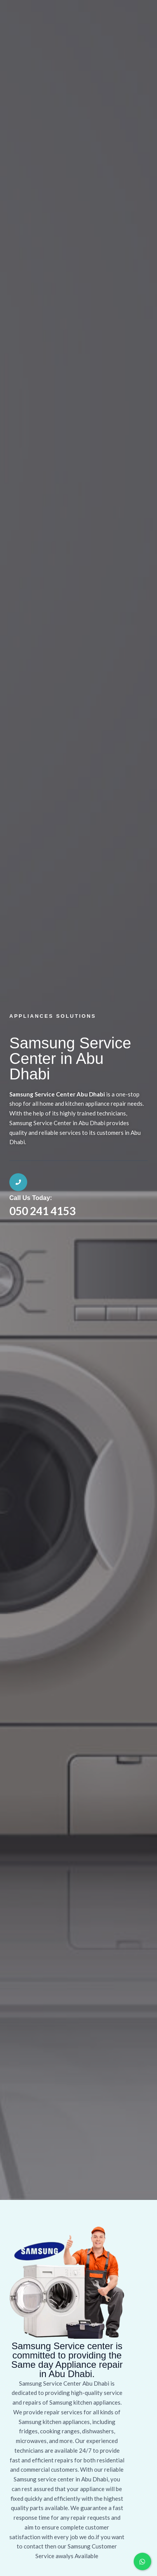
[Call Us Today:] (18, 1182)
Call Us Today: (30, 1198)
